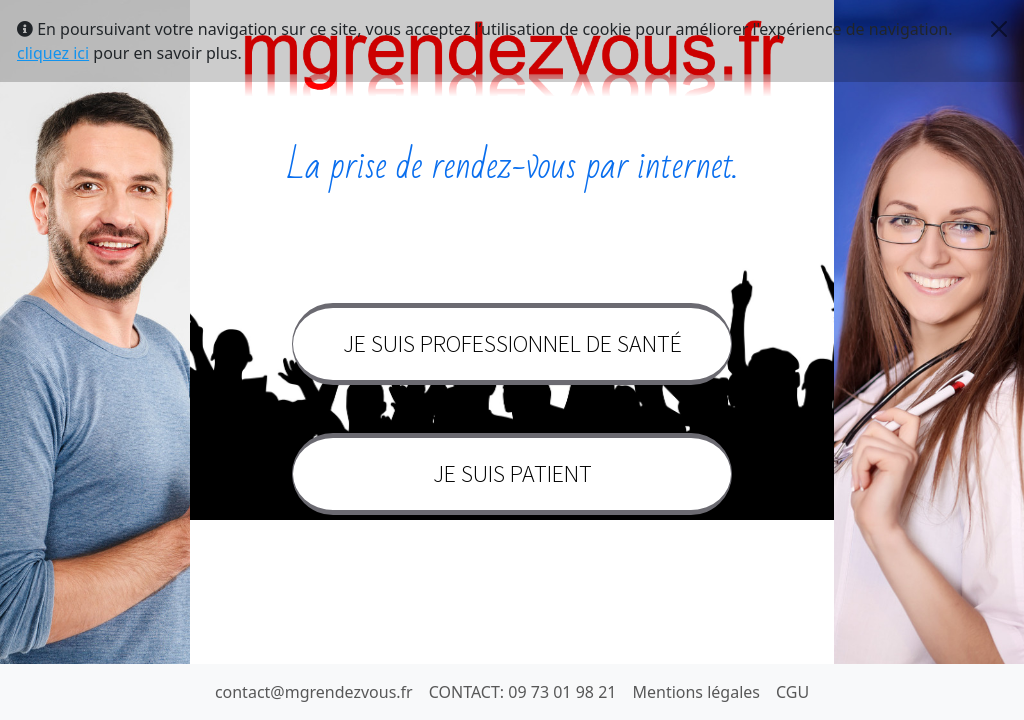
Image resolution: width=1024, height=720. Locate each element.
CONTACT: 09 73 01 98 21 (523, 692)
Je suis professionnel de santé (512, 343)
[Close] (999, 29)
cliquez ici (53, 53)
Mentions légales (696, 692)
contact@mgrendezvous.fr (314, 692)
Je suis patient (512, 473)
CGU (792, 692)
